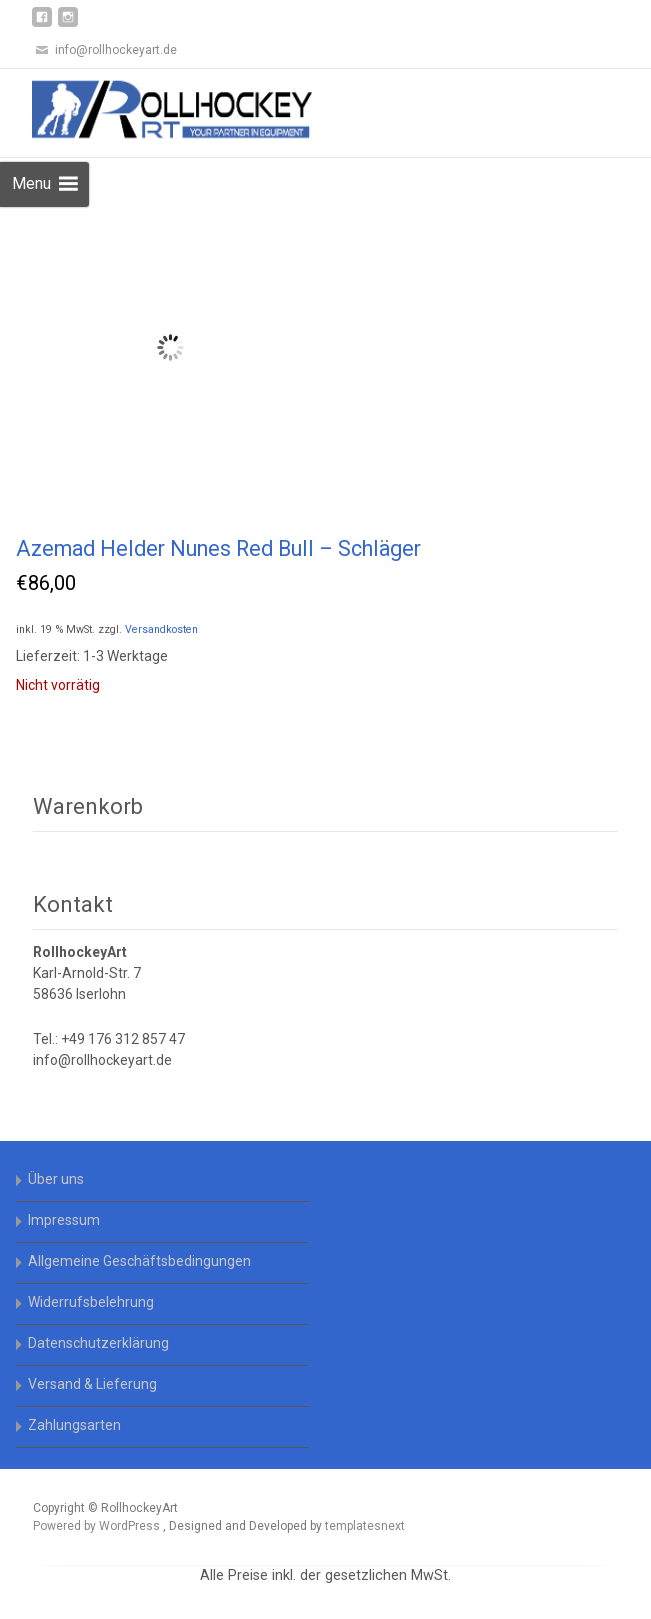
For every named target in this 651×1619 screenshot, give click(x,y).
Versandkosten (161, 629)
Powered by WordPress (98, 1526)
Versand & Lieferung (92, 1384)
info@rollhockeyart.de (102, 1060)
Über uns (56, 1179)
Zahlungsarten (74, 1425)
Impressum (64, 1220)
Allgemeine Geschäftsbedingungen (139, 1261)
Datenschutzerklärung (98, 1343)
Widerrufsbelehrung (91, 1302)
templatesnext (365, 1526)
